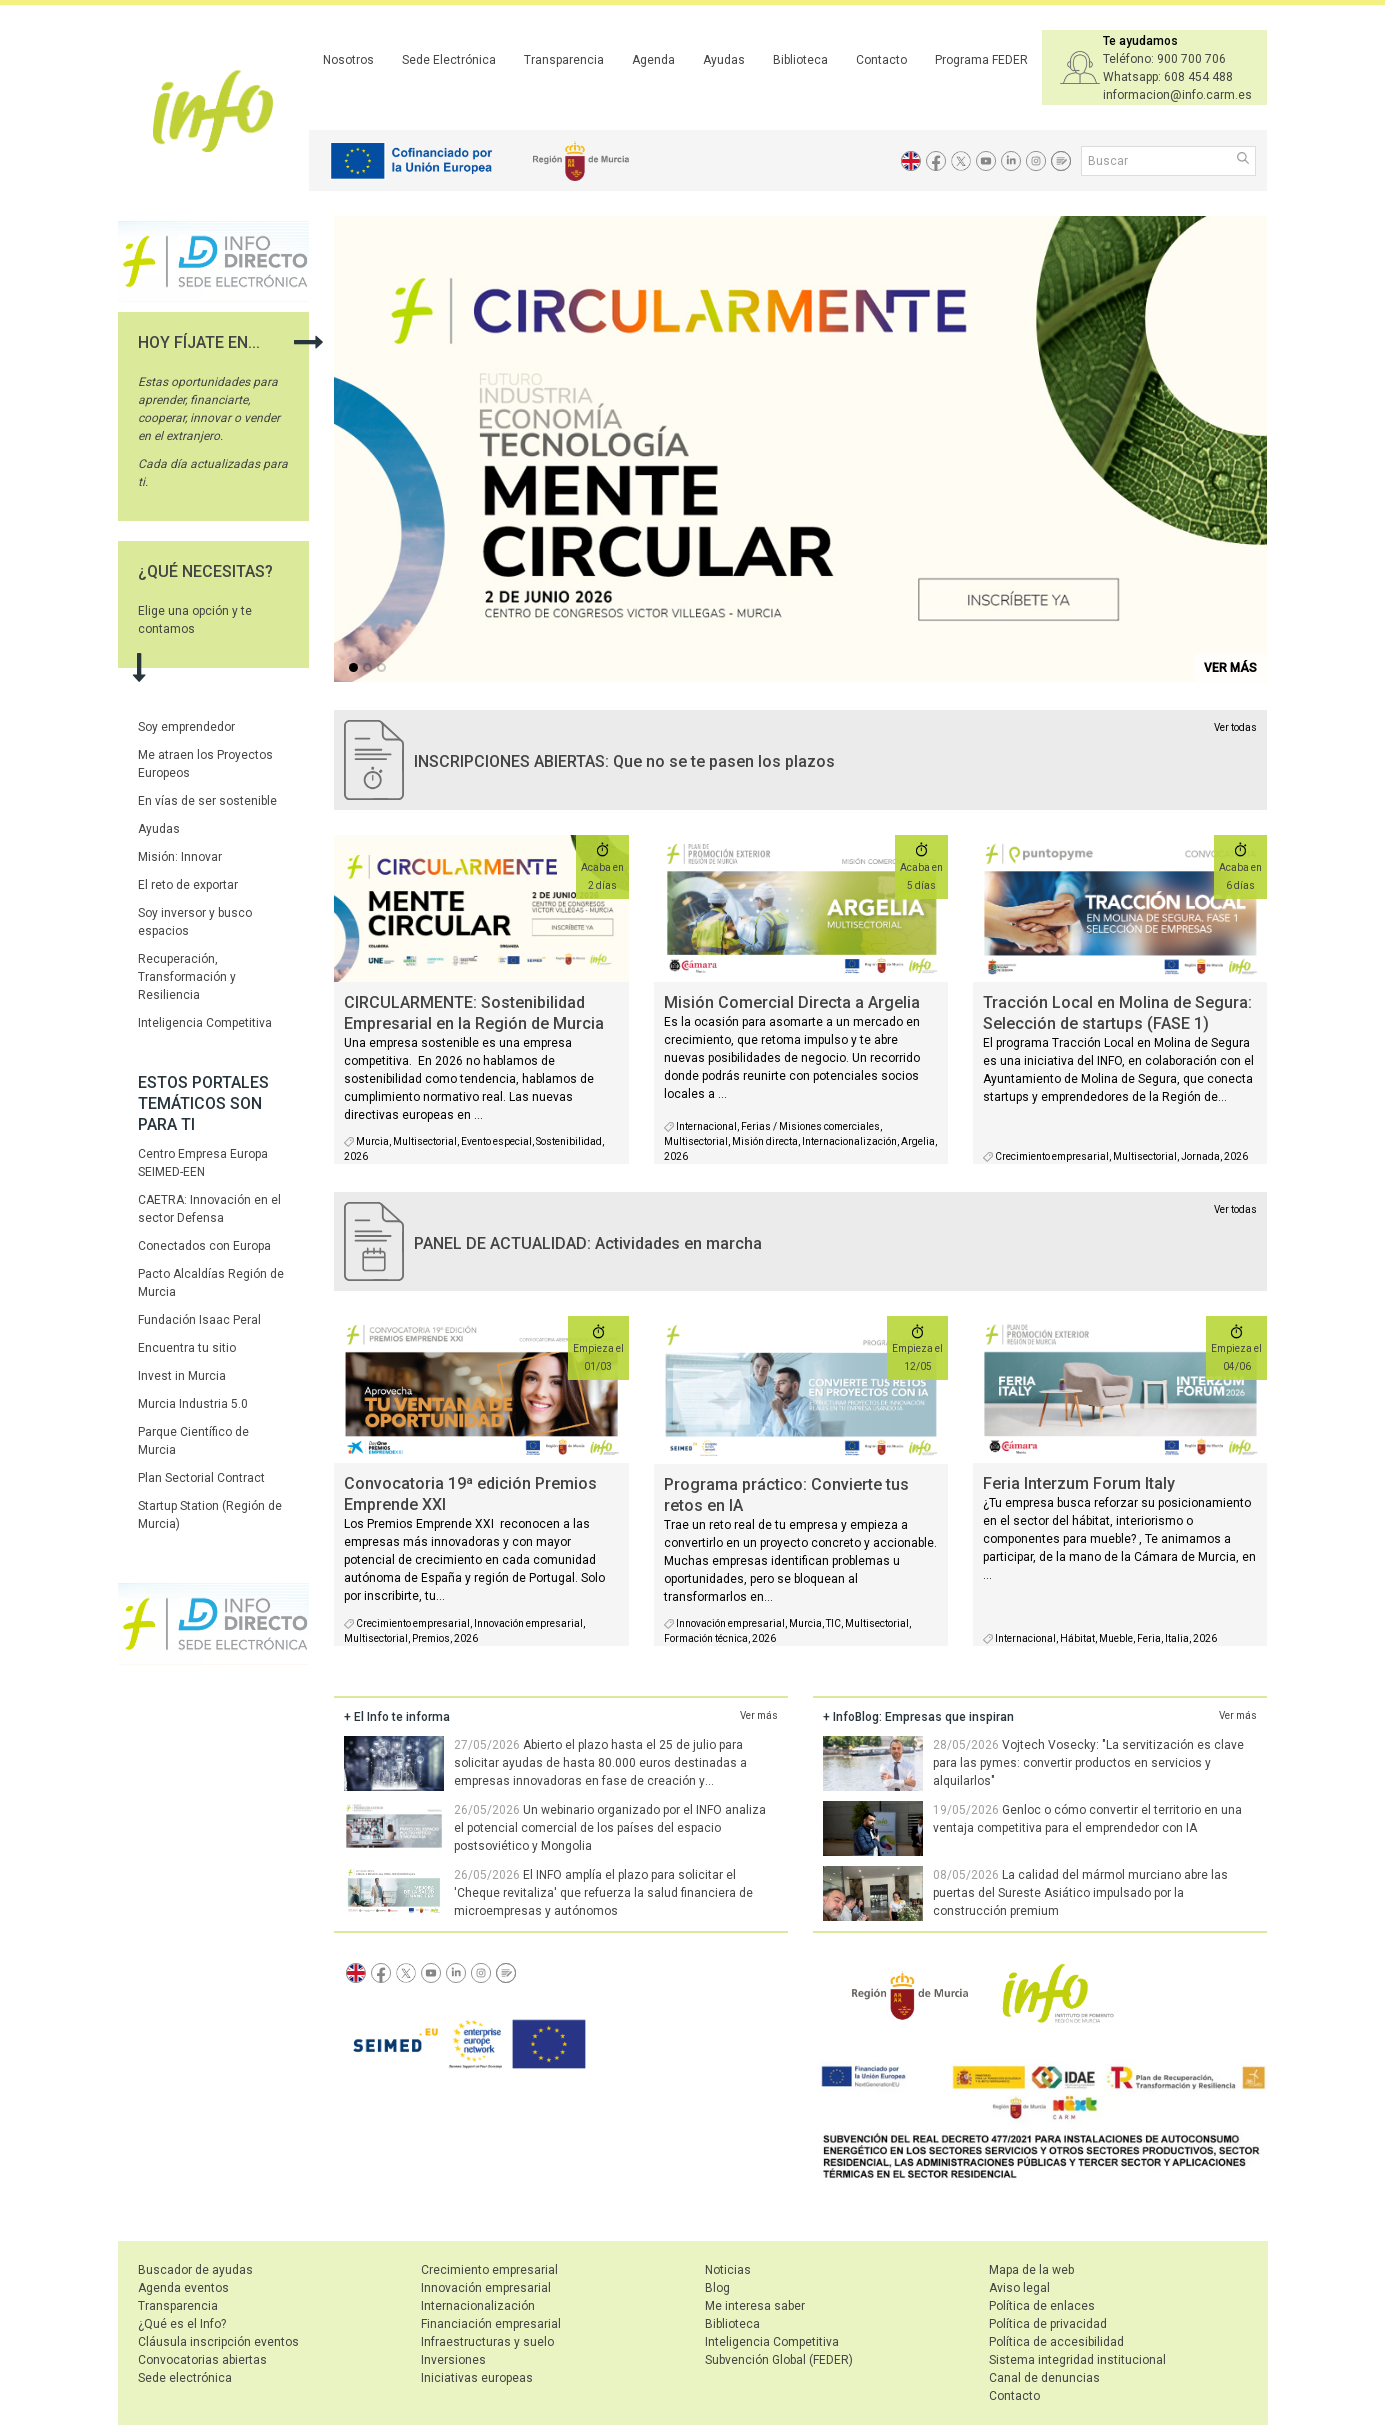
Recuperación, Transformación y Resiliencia (187, 977)
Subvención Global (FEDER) (779, 2360)
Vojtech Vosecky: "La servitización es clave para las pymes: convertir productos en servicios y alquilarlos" (1088, 1763)
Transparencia (564, 60)
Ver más (759, 1715)
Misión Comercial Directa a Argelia (792, 1002)
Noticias (728, 2270)
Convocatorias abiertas (202, 2360)
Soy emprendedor (186, 727)
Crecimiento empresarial (489, 2270)
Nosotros (348, 60)
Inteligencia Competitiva (205, 1023)
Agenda (653, 60)
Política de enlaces (1042, 2306)
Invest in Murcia (182, 1376)
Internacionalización (478, 2306)
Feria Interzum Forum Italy (1079, 1483)
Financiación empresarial (491, 2324)
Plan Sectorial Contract (201, 1478)
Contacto (881, 60)
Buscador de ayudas (195, 2270)
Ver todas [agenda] (1235, 1209)
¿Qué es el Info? (182, 2324)
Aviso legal (1019, 2288)
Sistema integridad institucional (1077, 2360)
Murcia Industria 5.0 (193, 1404)
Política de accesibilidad (1056, 2342)
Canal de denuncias (1044, 2378)
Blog (717, 2288)
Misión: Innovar (180, 857)
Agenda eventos (183, 2288)
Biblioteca (800, 60)
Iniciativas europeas (477, 2378)
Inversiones (453, 2360)
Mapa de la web (1031, 2270)
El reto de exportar (188, 885)
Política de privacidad (1048, 2324)
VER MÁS (1230, 668)
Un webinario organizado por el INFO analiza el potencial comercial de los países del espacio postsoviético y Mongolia (610, 1828)
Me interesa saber (755, 2306)
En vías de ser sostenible (207, 801)
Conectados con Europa (204, 1246)
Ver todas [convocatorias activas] (1235, 727)
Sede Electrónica (449, 60)
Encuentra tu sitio (187, 1348)
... (357, 669)
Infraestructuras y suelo (487, 2342)
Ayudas (724, 60)
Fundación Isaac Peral (199, 1320)
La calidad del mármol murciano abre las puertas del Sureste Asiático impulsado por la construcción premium (1080, 1893)
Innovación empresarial (486, 2288)
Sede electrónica (185, 2378)
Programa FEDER (981, 60)
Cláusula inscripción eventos (218, 2342)
